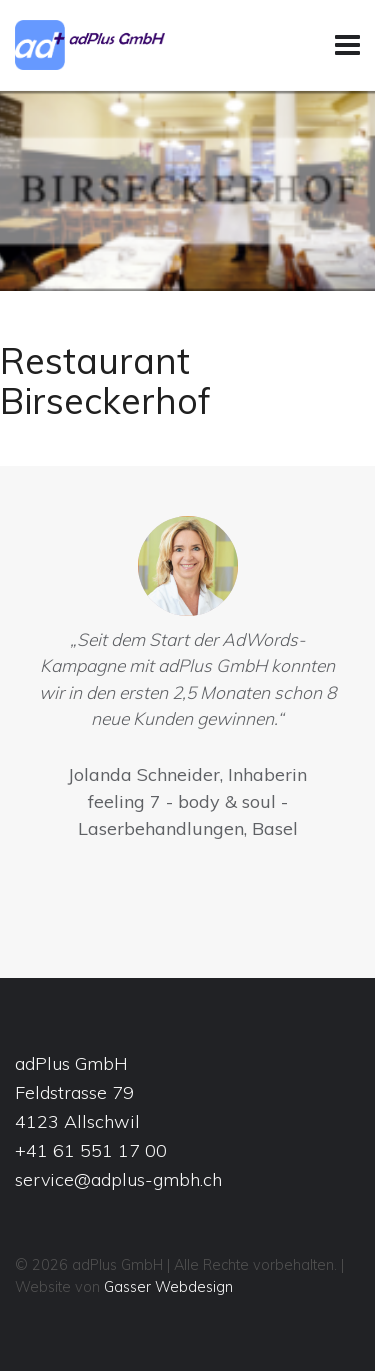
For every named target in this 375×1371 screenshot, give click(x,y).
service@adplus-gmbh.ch (118, 1179)
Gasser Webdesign (168, 1287)
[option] (187, 683)
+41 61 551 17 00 (91, 1150)
